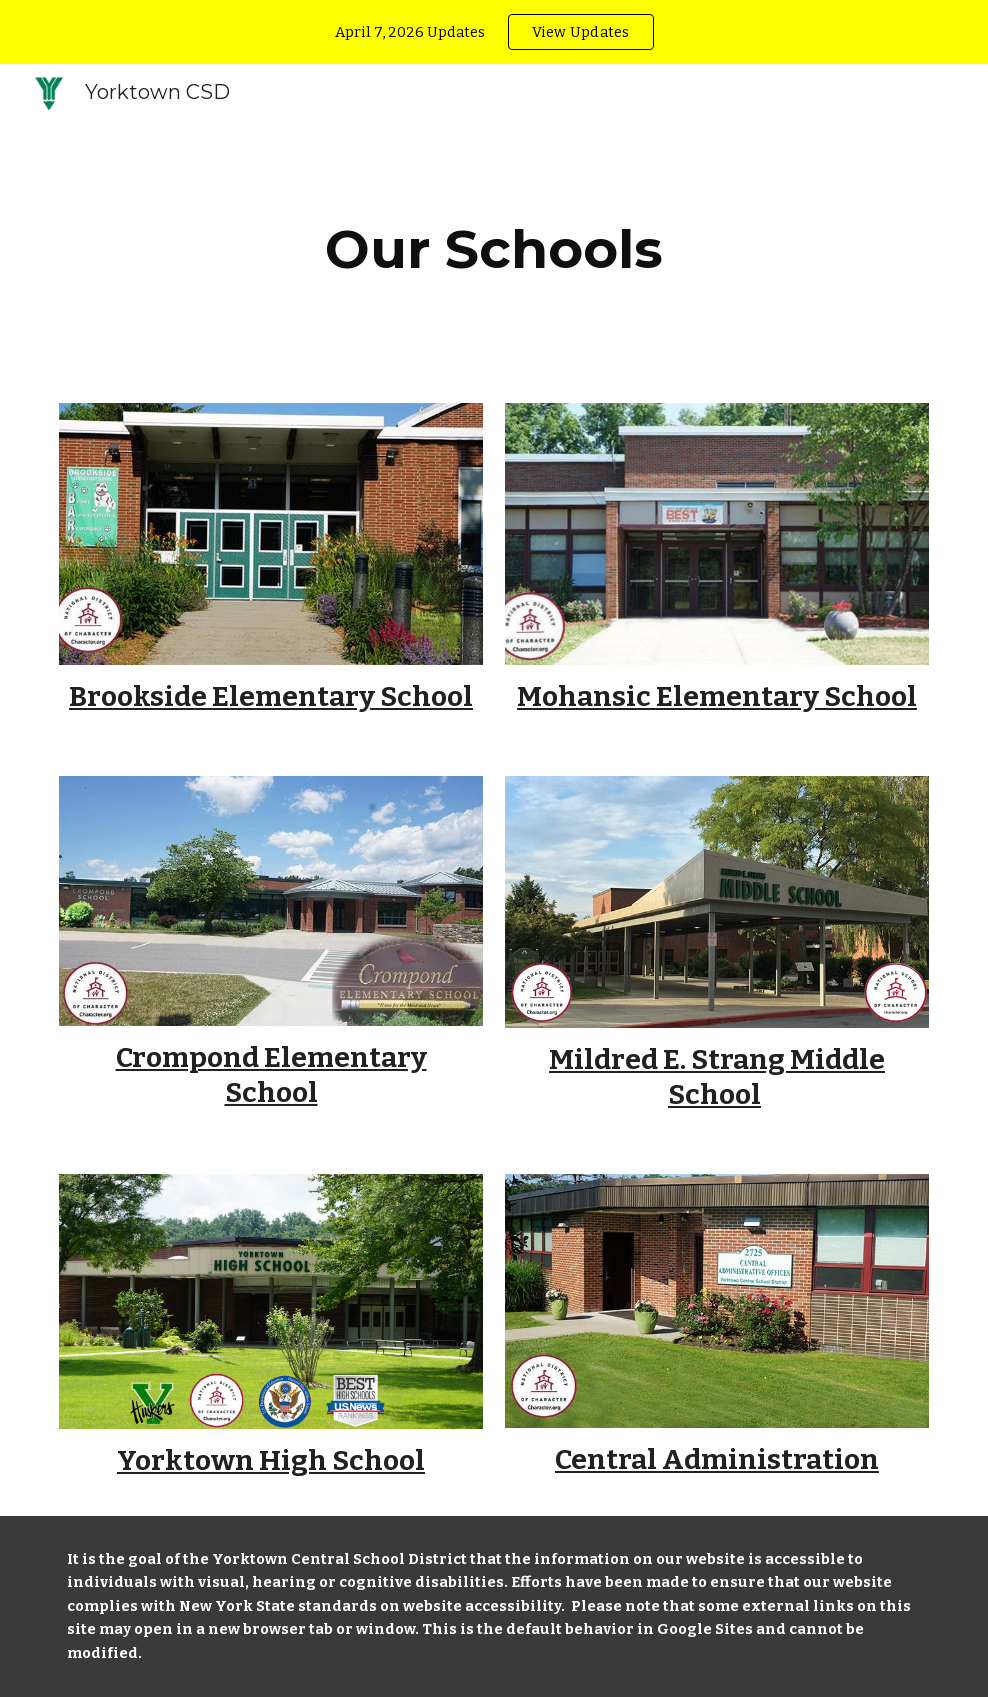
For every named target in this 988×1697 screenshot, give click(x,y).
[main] (494, 249)
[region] (494, 32)
